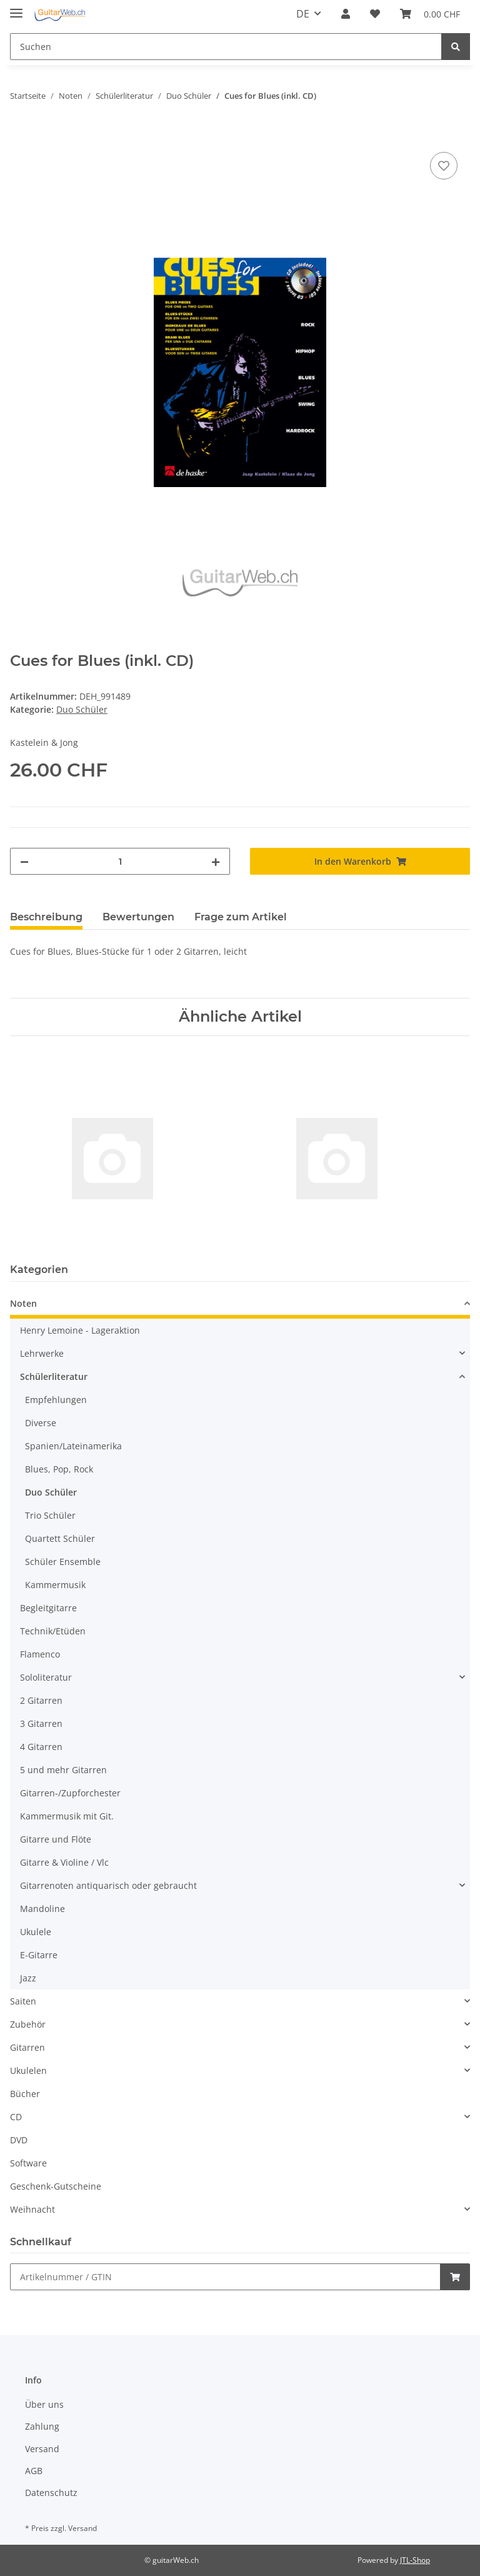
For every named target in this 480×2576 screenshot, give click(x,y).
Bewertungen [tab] (138, 917)
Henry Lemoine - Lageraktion (80, 1330)
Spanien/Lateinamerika (73, 1446)
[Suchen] (226, 46)
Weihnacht (32, 2209)
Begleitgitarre (48, 1608)
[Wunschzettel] (375, 13)
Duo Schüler (82, 709)
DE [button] (302, 14)
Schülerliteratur (54, 1376)
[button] (345, 13)
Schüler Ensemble (63, 1561)
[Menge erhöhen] (215, 861)
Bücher (25, 2094)
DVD (19, 2140)
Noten (23, 1303)
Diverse (40, 1423)
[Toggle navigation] (16, 8)
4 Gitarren (41, 1747)
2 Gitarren (41, 1700)
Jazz (28, 1978)
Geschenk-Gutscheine (55, 2186)
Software (28, 2163)
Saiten (23, 2001)
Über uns (44, 2404)
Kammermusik (55, 1585)
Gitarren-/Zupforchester (70, 1793)
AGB (33, 2471)
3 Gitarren (41, 1723)
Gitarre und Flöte (55, 1839)
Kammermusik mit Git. (67, 1816)
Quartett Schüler (60, 1538)
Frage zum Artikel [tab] (240, 917)
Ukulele (35, 1932)
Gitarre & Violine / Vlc (64, 1862)
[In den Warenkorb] (20, 135)
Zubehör (28, 2024)
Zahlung (42, 2426)
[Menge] (120, 861)
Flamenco (40, 1654)
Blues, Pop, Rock (59, 1469)
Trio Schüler (50, 1515)
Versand (42, 2449)
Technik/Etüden (53, 1631)
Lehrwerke (42, 1353)
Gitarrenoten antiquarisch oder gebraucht (108, 1885)
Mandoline (42, 1908)
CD (16, 2117)
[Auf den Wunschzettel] (444, 165)
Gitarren (27, 2047)
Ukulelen (28, 2070)
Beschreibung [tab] (46, 917)
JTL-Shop (415, 2560)
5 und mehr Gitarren (63, 1770)
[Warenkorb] (430, 13)
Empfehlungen (56, 1400)
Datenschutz (51, 2492)
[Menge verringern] (24, 861)
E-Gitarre (39, 1955)
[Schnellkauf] (225, 2276)
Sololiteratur (46, 1677)
